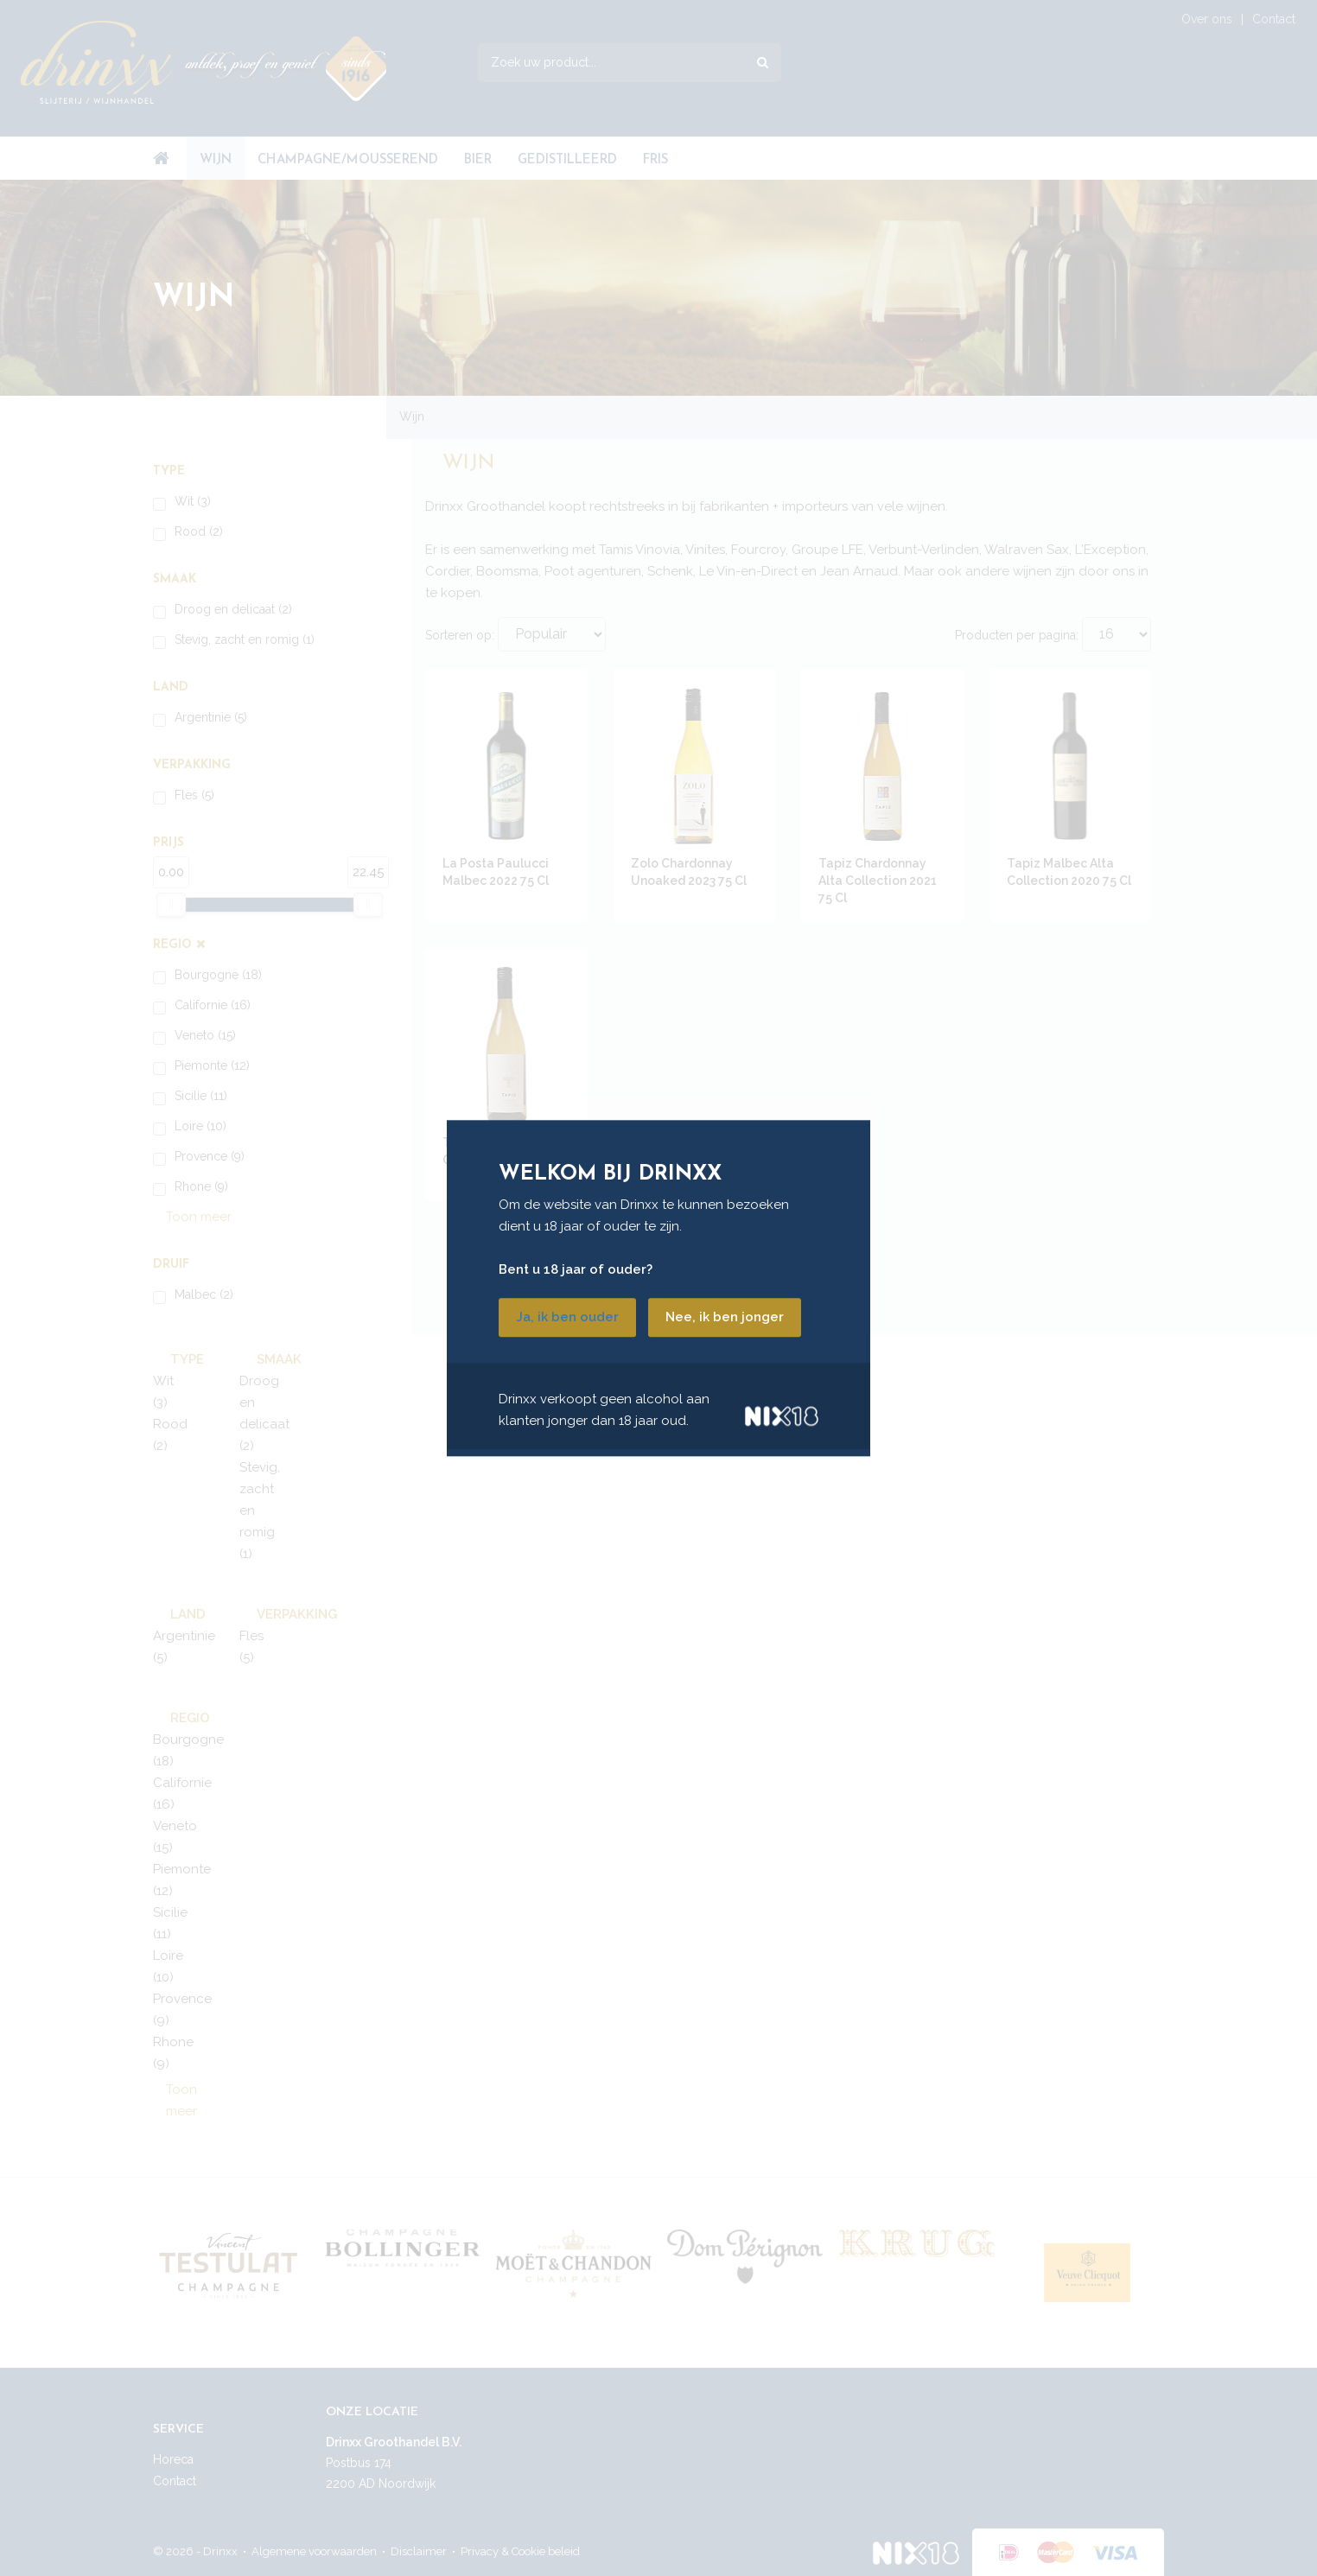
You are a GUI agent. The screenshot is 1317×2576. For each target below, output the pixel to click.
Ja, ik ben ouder (567, 1317)
